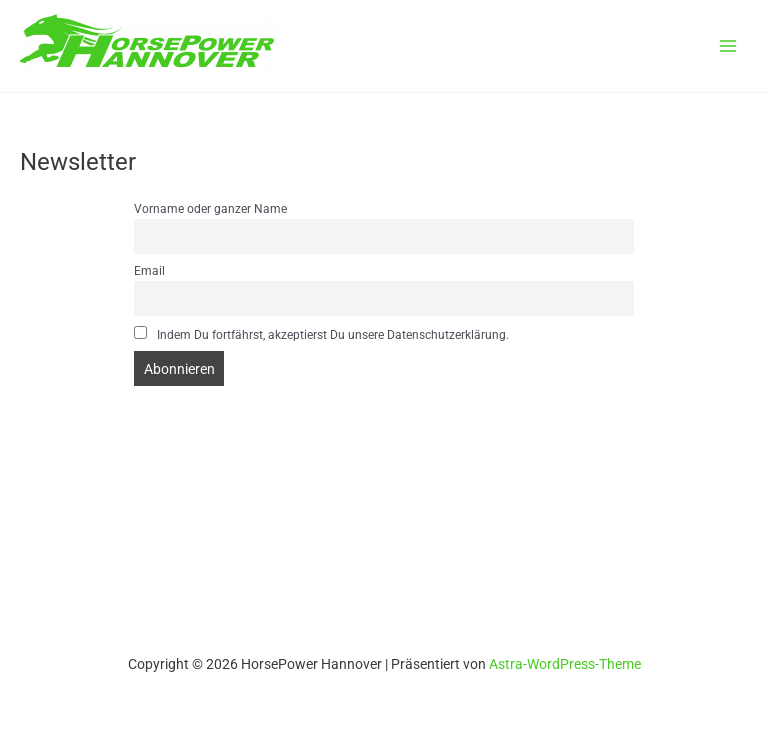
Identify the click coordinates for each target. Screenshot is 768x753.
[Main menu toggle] (728, 46)
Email (149, 271)
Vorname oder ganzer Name (210, 209)
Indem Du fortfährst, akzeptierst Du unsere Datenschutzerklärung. (321, 334)
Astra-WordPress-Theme (565, 664)
